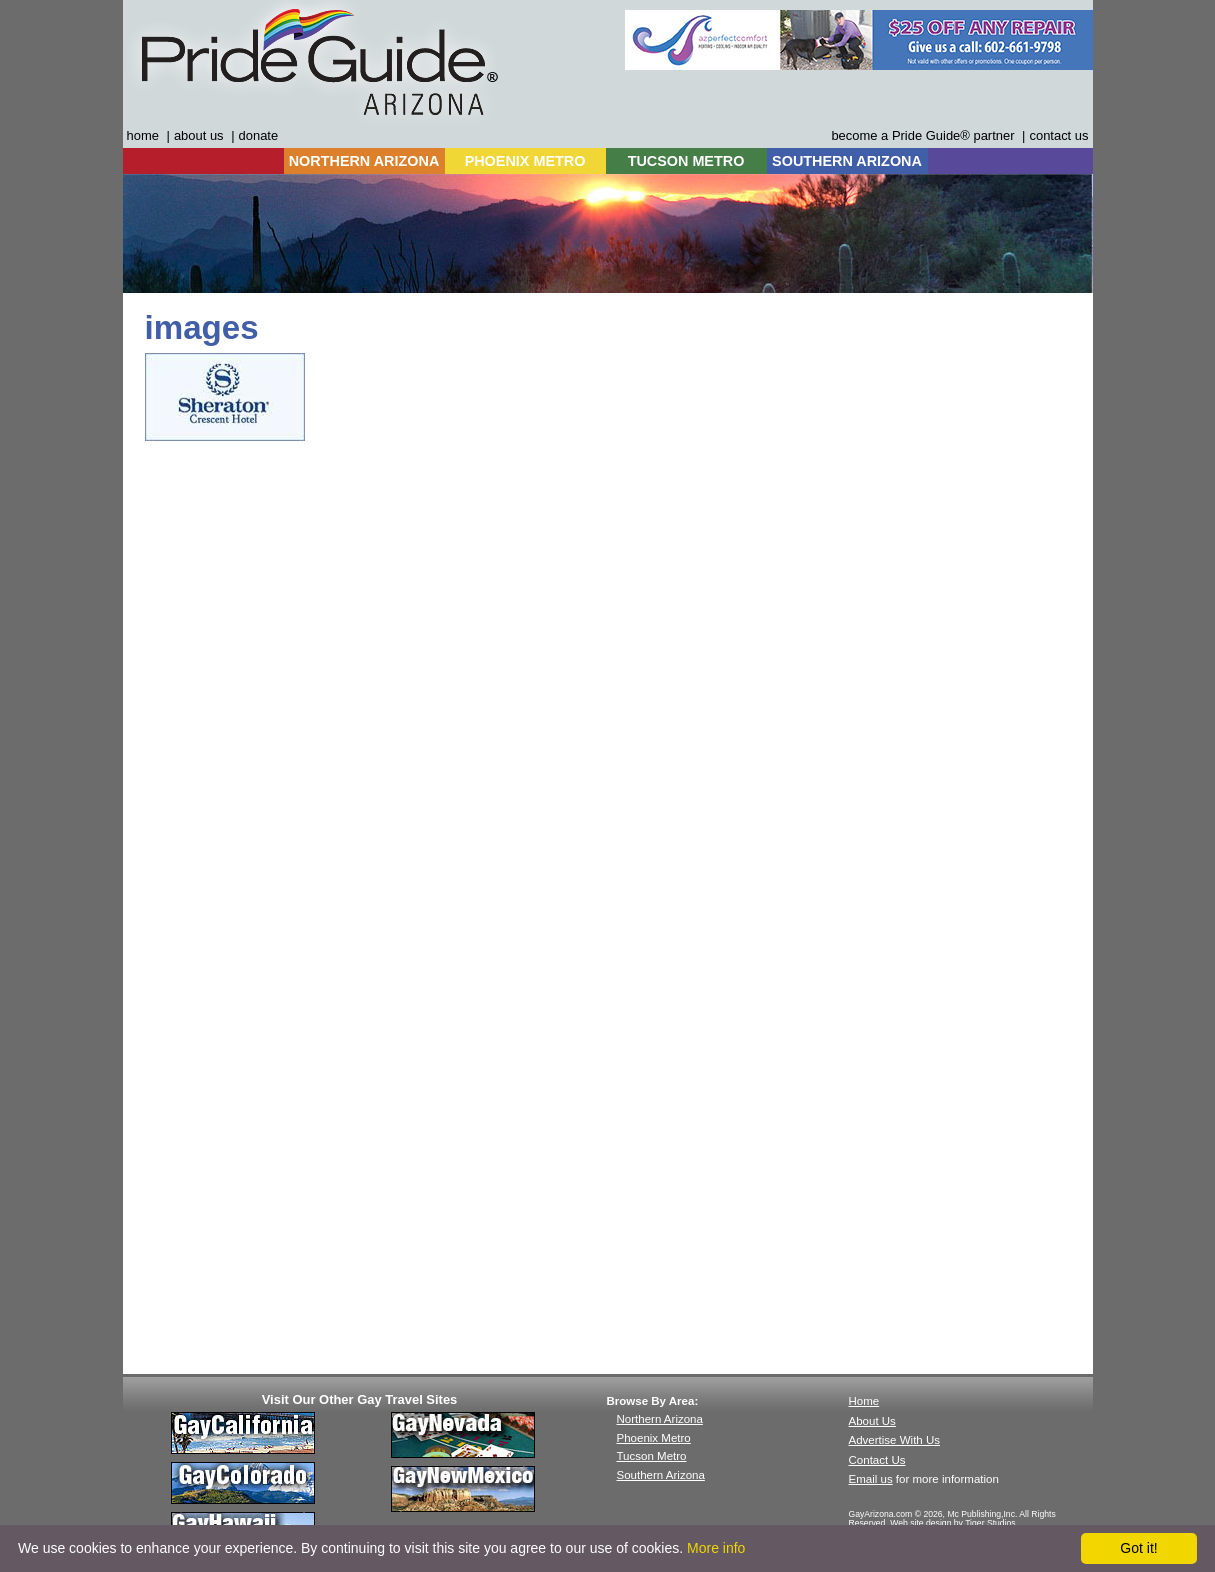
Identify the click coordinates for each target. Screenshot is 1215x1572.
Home (864, 1401)
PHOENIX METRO (525, 161)
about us (199, 135)
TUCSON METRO (686, 161)
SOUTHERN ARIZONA (847, 161)
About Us (872, 1421)
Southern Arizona (661, 1475)
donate (259, 135)
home (143, 135)
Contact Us (877, 1460)
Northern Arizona (660, 1419)
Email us (871, 1479)
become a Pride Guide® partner (922, 135)
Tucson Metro (652, 1456)
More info (716, 1548)
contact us (1058, 135)
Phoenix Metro (654, 1438)
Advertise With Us (895, 1440)
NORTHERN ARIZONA (364, 161)
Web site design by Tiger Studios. (954, 1523)
